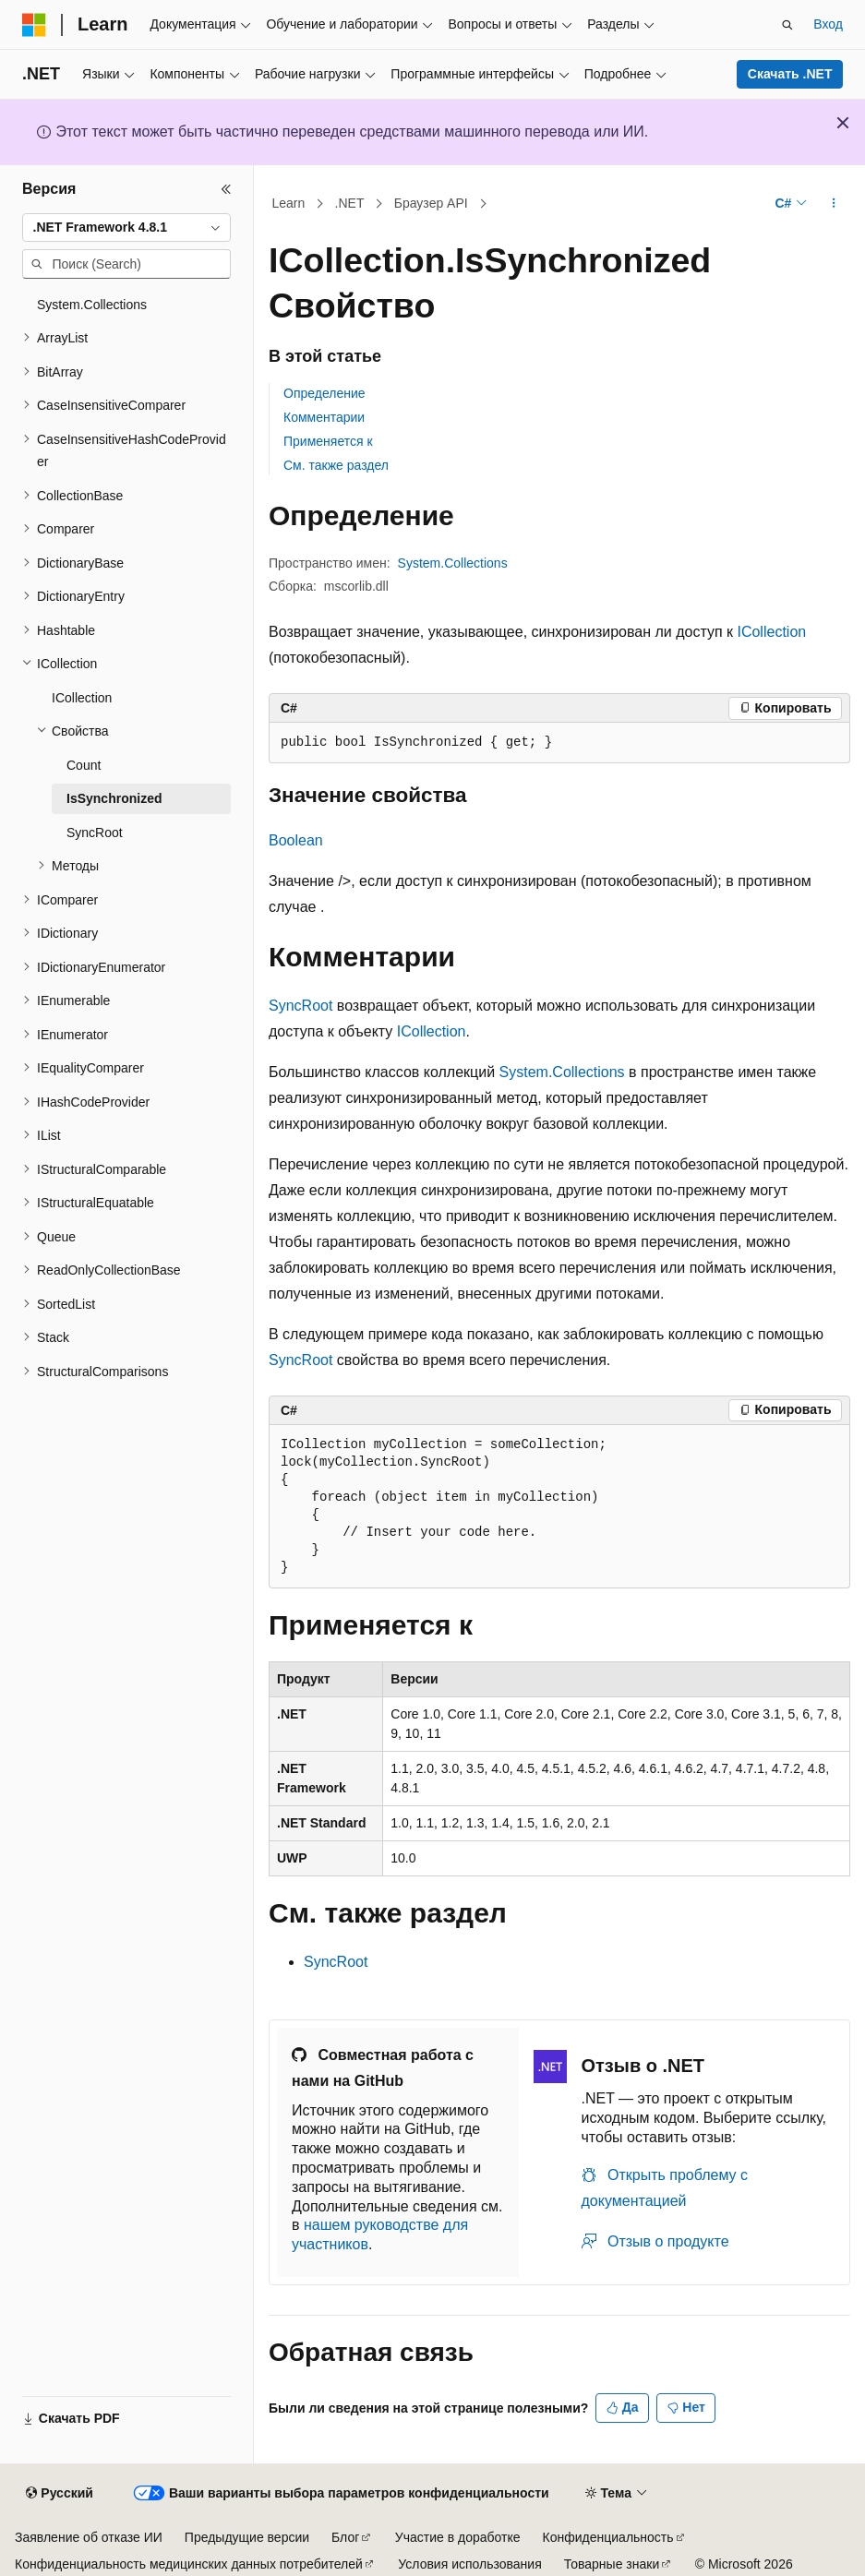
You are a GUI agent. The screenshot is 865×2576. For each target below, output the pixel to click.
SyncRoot (300, 1005)
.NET (350, 203)
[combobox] (126, 228)
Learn (289, 203)
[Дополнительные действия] (834, 204)
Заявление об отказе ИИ (88, 2537)
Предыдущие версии (247, 2537)
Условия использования (469, 2564)
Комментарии (324, 417)
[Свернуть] (226, 189)
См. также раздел (336, 465)
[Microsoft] (34, 25)
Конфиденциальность (608, 2537)
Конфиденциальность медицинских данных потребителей (189, 2564)
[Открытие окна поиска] (787, 25)
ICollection (771, 632)
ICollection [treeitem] (82, 697)
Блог (345, 2537)
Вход (828, 24)
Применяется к (328, 441)
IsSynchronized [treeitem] (114, 798)
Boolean (296, 840)
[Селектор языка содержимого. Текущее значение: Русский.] (59, 2494)
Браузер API (431, 203)
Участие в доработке (458, 2537)
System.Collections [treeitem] (92, 304)
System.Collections (453, 563)
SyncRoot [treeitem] (94, 832)
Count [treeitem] (83, 765)
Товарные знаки (611, 2564)
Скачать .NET (790, 73)
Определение (324, 393)
